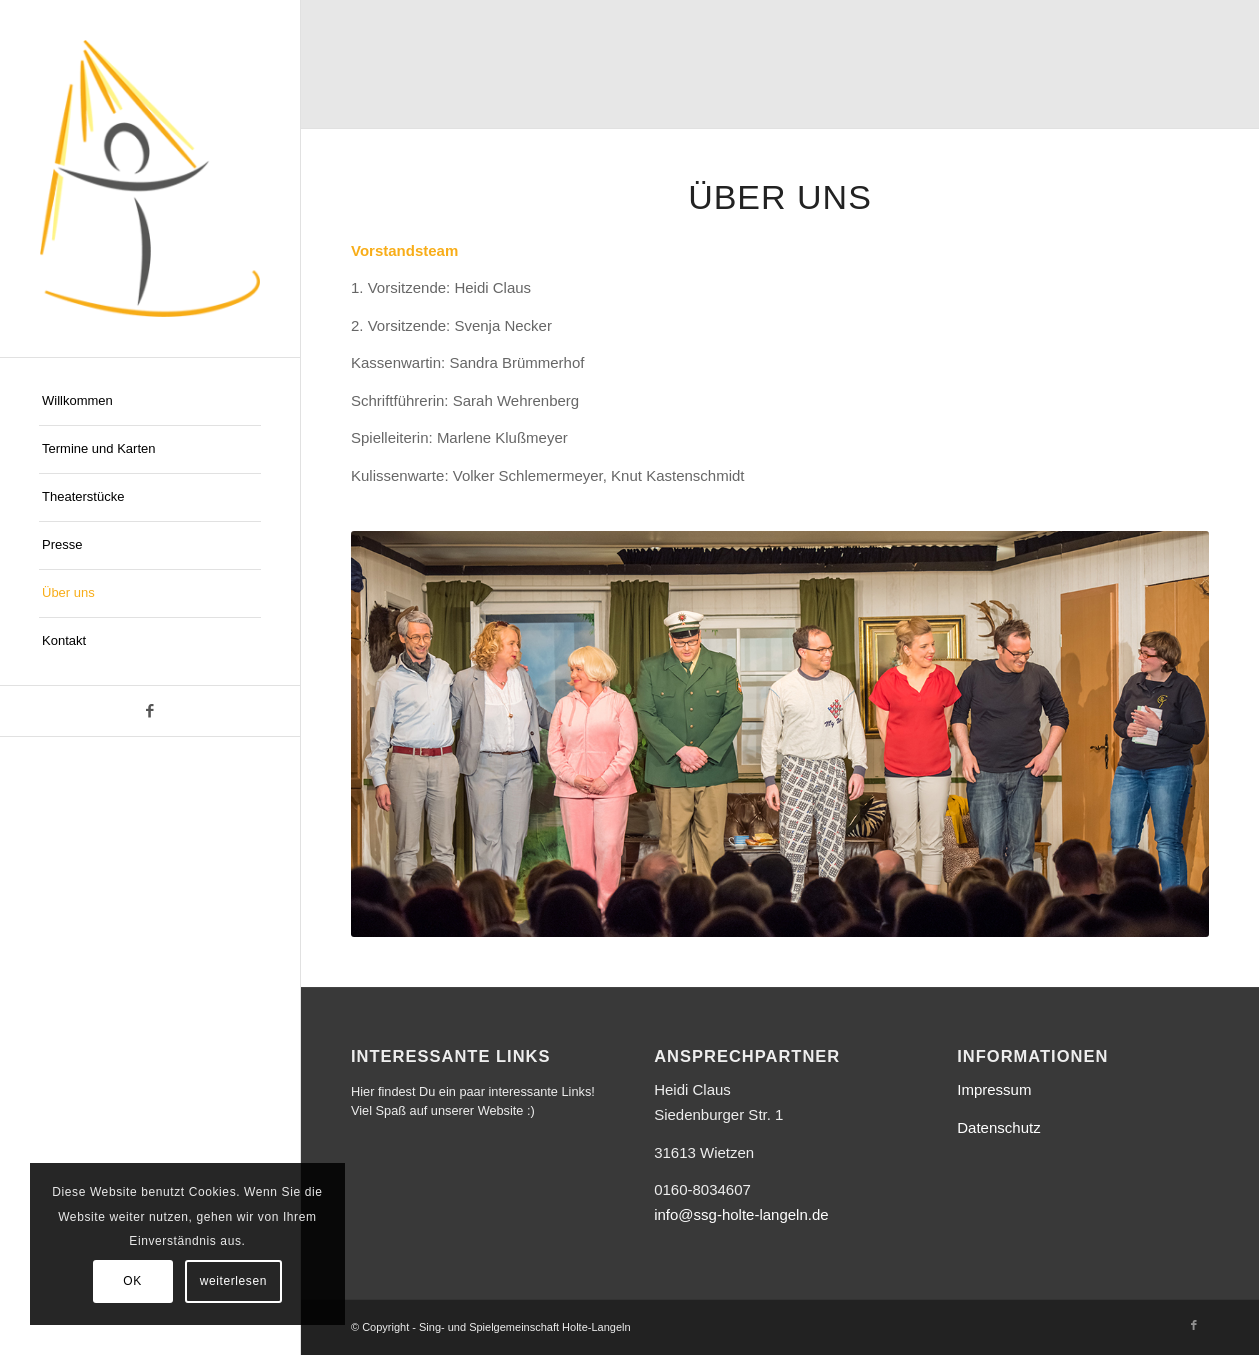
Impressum (994, 1089)
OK (132, 1281)
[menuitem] (150, 402)
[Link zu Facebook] (150, 711)
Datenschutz (998, 1127)
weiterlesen (233, 1281)
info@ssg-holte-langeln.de (741, 1214)
